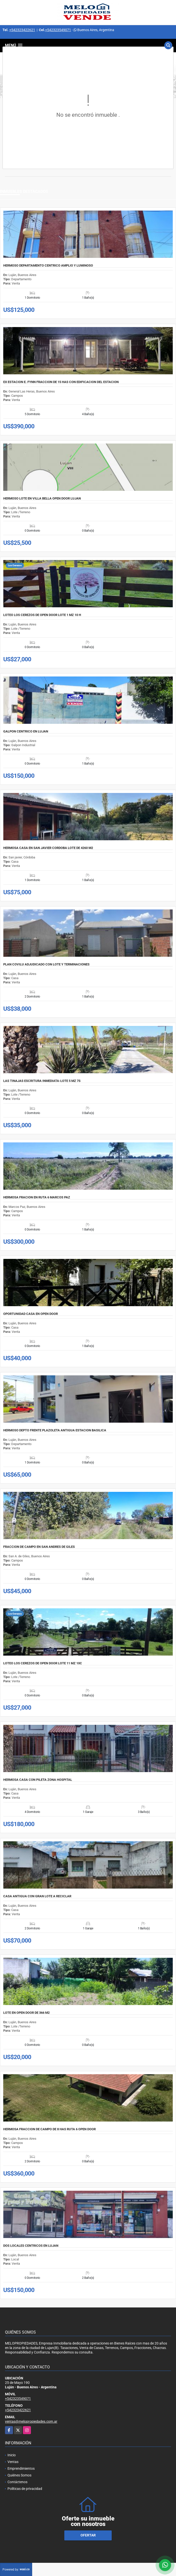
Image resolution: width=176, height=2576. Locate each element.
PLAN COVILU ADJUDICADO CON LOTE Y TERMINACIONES (46, 964)
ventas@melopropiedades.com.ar (31, 2421)
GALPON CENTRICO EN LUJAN (25, 731)
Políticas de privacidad (24, 2489)
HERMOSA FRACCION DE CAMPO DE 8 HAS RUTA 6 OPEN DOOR (49, 2129)
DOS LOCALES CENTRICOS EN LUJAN (30, 2245)
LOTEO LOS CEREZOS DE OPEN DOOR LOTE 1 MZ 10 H (42, 615)
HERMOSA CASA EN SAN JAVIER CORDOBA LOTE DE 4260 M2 (48, 848)
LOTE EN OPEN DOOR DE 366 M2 (26, 2013)
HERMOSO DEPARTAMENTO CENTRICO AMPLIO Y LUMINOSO (48, 265)
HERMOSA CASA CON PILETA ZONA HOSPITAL (37, 1780)
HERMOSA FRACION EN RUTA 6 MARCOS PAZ (36, 1197)
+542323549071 (58, 30)
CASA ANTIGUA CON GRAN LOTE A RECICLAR (37, 1896)
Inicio (11, 2455)
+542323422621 (22, 30)
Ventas (12, 2462)
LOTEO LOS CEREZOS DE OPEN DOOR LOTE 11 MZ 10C (42, 1663)
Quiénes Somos (19, 2475)
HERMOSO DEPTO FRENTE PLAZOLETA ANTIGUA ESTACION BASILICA (54, 1430)
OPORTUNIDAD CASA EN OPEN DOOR (30, 1314)
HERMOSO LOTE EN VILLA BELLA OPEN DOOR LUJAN (42, 498)
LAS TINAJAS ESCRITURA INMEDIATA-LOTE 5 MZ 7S (42, 1081)
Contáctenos (17, 2482)
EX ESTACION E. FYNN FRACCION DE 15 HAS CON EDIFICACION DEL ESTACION (61, 382)
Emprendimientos (21, 2468)
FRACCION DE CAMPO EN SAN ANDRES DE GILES (39, 1547)
